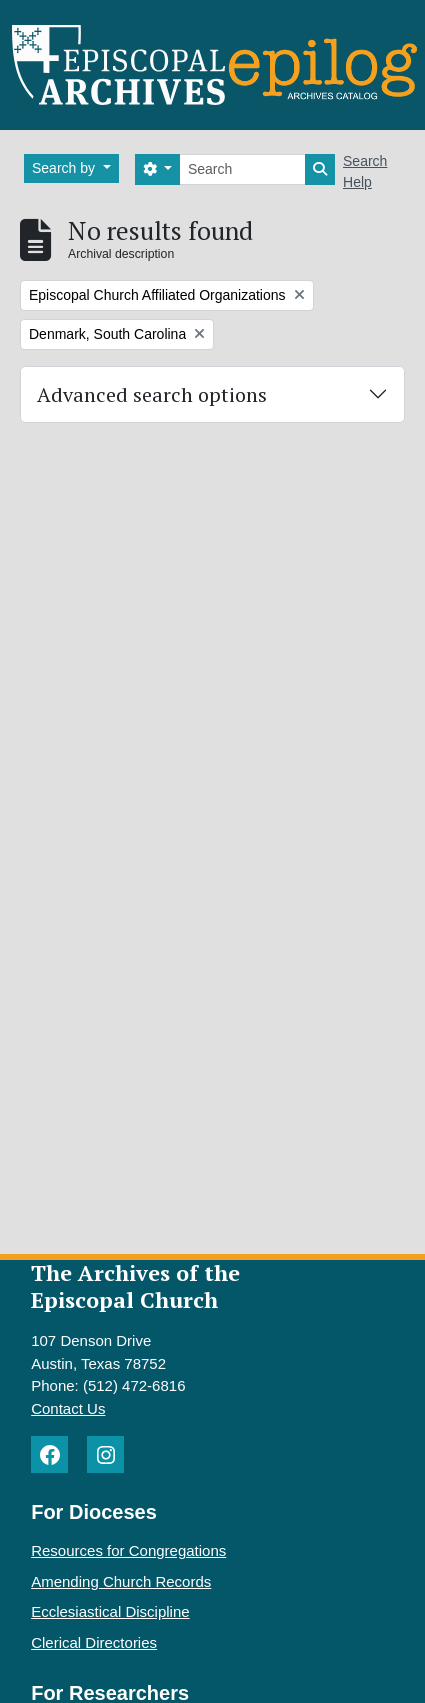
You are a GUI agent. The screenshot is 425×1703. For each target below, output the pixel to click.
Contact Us (68, 1408)
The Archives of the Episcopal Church (135, 1286)
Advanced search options (152, 394)
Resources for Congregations (128, 1550)
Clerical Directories (94, 1642)
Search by (65, 168)
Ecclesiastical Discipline (110, 1611)
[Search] (242, 169)
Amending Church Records (121, 1581)
